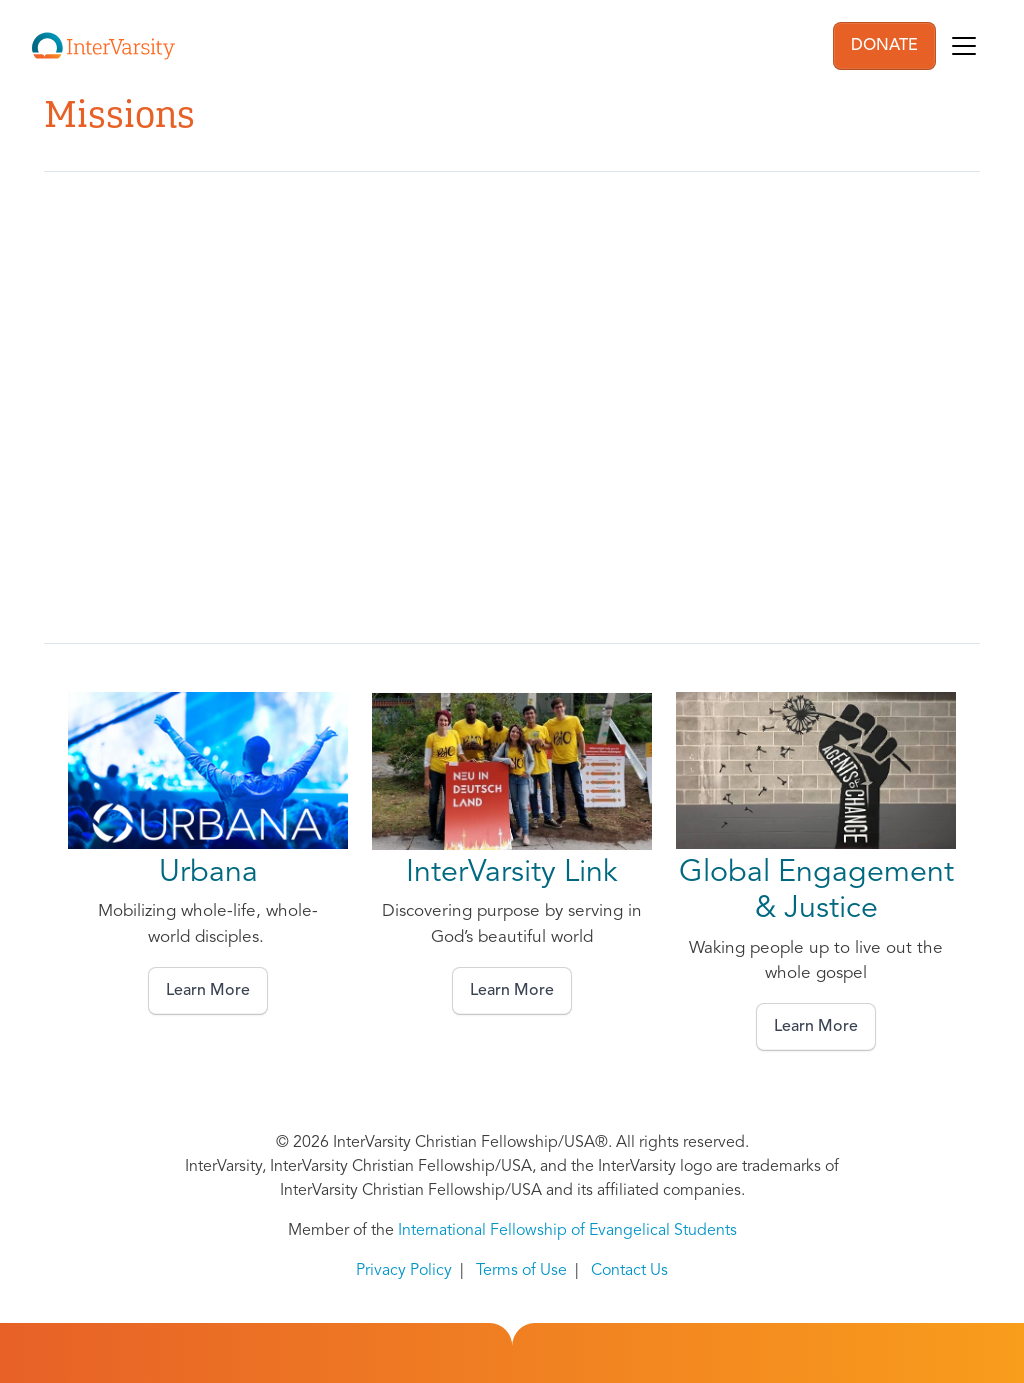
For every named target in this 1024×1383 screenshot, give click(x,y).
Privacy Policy (404, 1271)
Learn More (208, 991)
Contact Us (629, 1271)
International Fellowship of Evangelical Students (567, 1231)
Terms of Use (521, 1271)
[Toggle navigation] (964, 46)
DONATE (884, 46)
